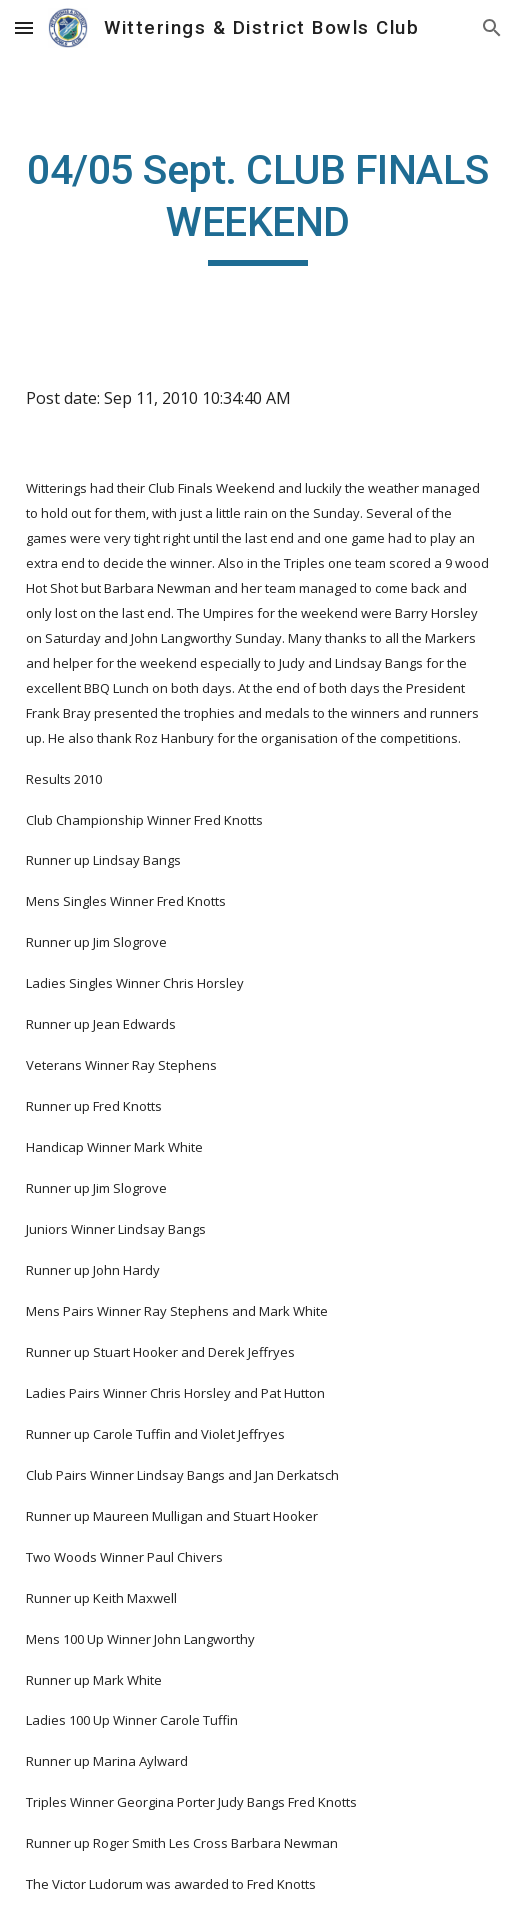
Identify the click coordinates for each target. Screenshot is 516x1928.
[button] (24, 27)
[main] (258, 205)
